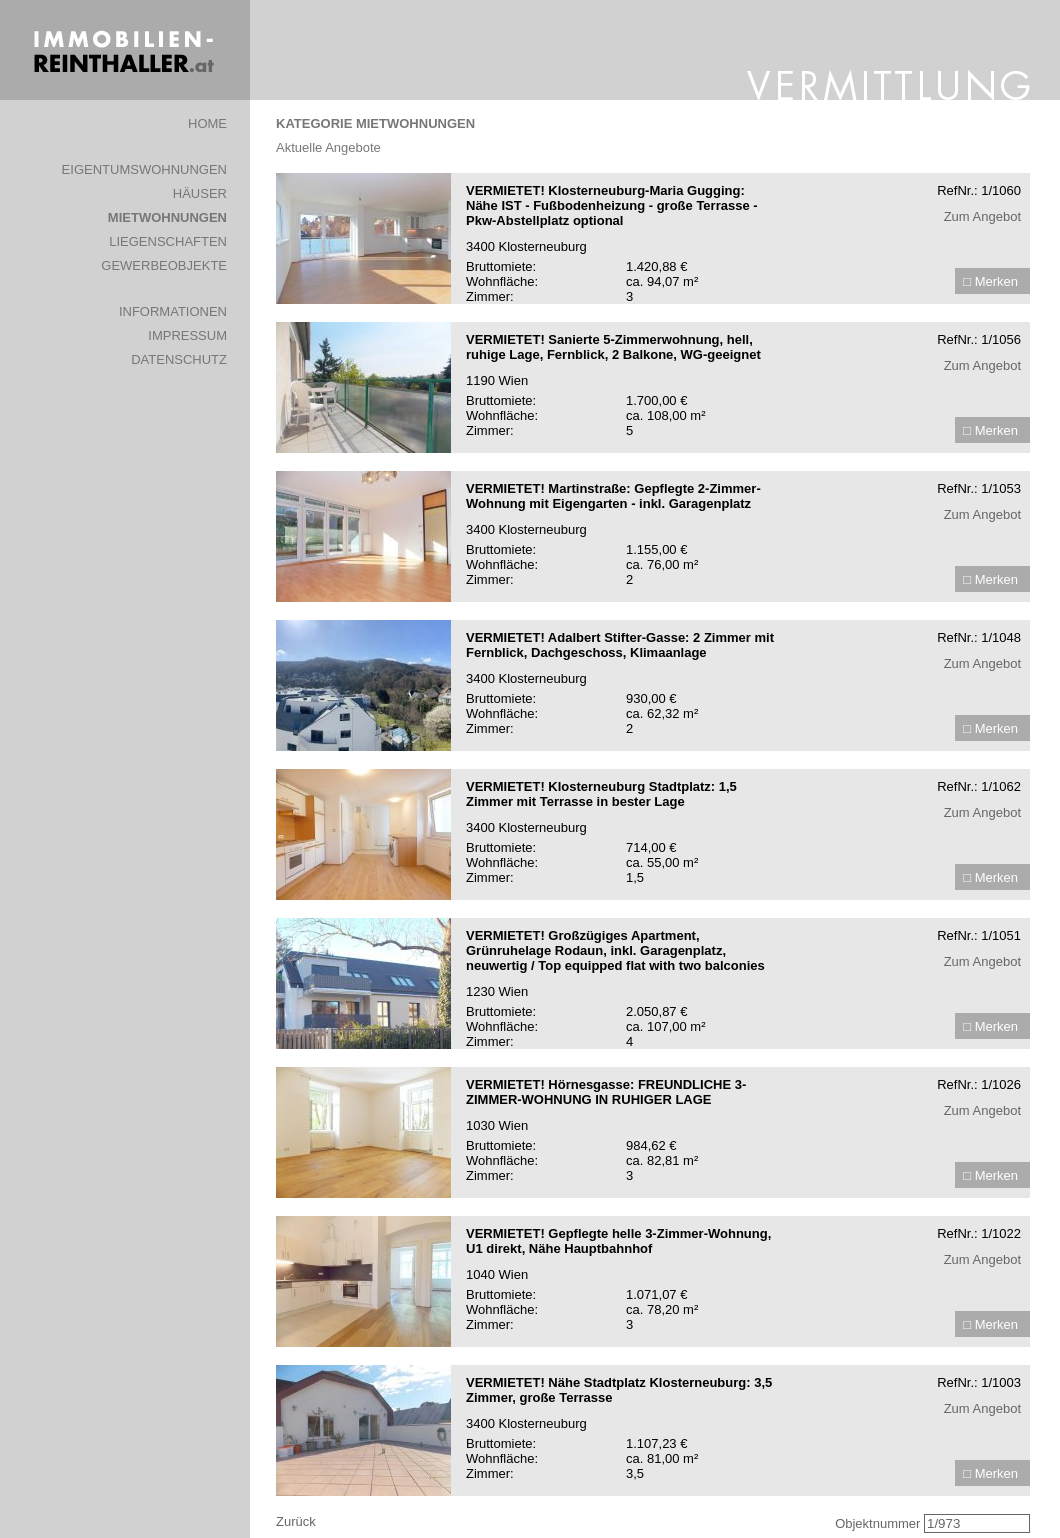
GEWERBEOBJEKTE (164, 265)
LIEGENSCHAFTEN (168, 241)
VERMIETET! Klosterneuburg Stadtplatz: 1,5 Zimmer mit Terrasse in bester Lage (601, 794)
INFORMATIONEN (173, 311)
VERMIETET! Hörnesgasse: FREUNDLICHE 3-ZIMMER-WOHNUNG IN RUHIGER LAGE (606, 1092)
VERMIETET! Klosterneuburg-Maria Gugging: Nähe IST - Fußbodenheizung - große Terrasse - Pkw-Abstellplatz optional (612, 205)
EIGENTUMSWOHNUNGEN (144, 169)
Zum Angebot (982, 216)
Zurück (296, 1521)
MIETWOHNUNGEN (167, 217)
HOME (207, 123)
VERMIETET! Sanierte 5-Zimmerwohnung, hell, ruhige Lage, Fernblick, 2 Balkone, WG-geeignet (613, 347)
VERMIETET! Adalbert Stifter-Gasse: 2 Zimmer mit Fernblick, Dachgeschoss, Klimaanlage (620, 645)
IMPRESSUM (187, 335)
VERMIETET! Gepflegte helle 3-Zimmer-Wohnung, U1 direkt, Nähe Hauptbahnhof (618, 1241)
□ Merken (990, 281)
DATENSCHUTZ (179, 359)
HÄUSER (200, 193)
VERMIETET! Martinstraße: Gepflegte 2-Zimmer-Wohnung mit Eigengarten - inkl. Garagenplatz (613, 496)
